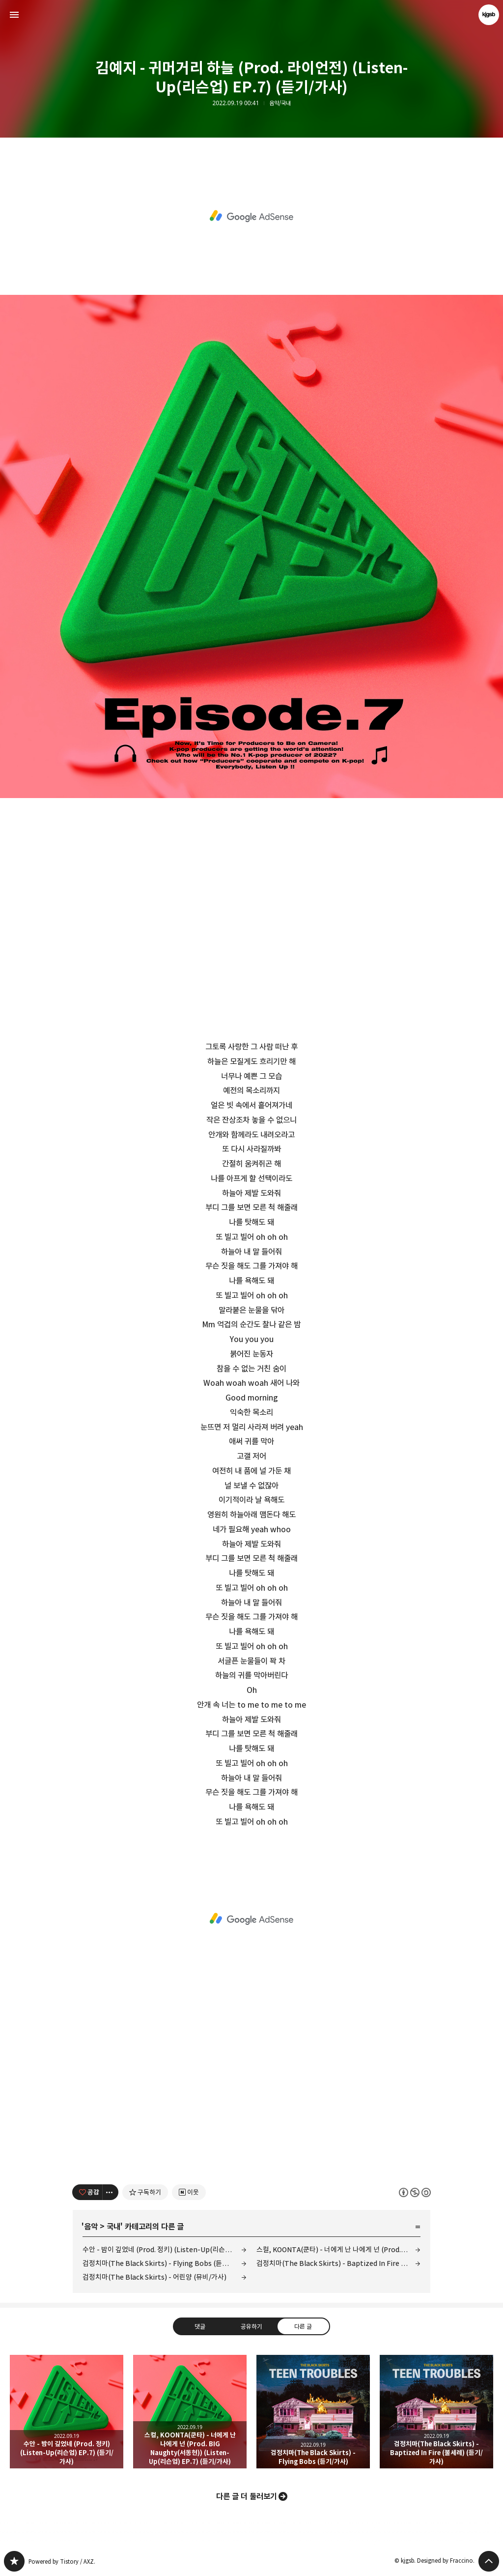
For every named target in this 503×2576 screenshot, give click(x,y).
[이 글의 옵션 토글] (110, 2192)
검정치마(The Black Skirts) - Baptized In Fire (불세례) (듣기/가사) (338, 2263)
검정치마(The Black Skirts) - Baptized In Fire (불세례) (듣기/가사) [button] (436, 2411)
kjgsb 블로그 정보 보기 (489, 15)
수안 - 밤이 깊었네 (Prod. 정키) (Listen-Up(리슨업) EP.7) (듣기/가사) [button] (66, 2411)
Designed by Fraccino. (446, 2560)
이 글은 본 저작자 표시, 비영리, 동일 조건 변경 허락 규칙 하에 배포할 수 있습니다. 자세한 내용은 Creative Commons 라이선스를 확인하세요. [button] (415, 2192)
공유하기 (251, 2326)
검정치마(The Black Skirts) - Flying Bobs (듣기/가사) (164, 2263)
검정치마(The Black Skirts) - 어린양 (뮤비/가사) (154, 2277)
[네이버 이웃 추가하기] (189, 2192)
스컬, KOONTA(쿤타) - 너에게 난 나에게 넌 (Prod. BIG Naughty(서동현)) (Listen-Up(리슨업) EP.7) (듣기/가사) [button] (190, 2411)
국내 (113, 2227)
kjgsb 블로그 (14, 2561)
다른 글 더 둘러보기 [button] (246, 2496)
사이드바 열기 (14, 15)
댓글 (200, 2326)
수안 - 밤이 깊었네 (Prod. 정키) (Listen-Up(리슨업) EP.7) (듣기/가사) (165, 2249)
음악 (91, 2227)
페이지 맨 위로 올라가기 (489, 2561)
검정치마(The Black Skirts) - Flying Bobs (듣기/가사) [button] (313, 2411)
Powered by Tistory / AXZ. (61, 2561)
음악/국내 (280, 103)
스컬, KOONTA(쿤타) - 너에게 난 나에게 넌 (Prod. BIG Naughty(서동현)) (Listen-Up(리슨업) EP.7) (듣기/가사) (338, 2249)
